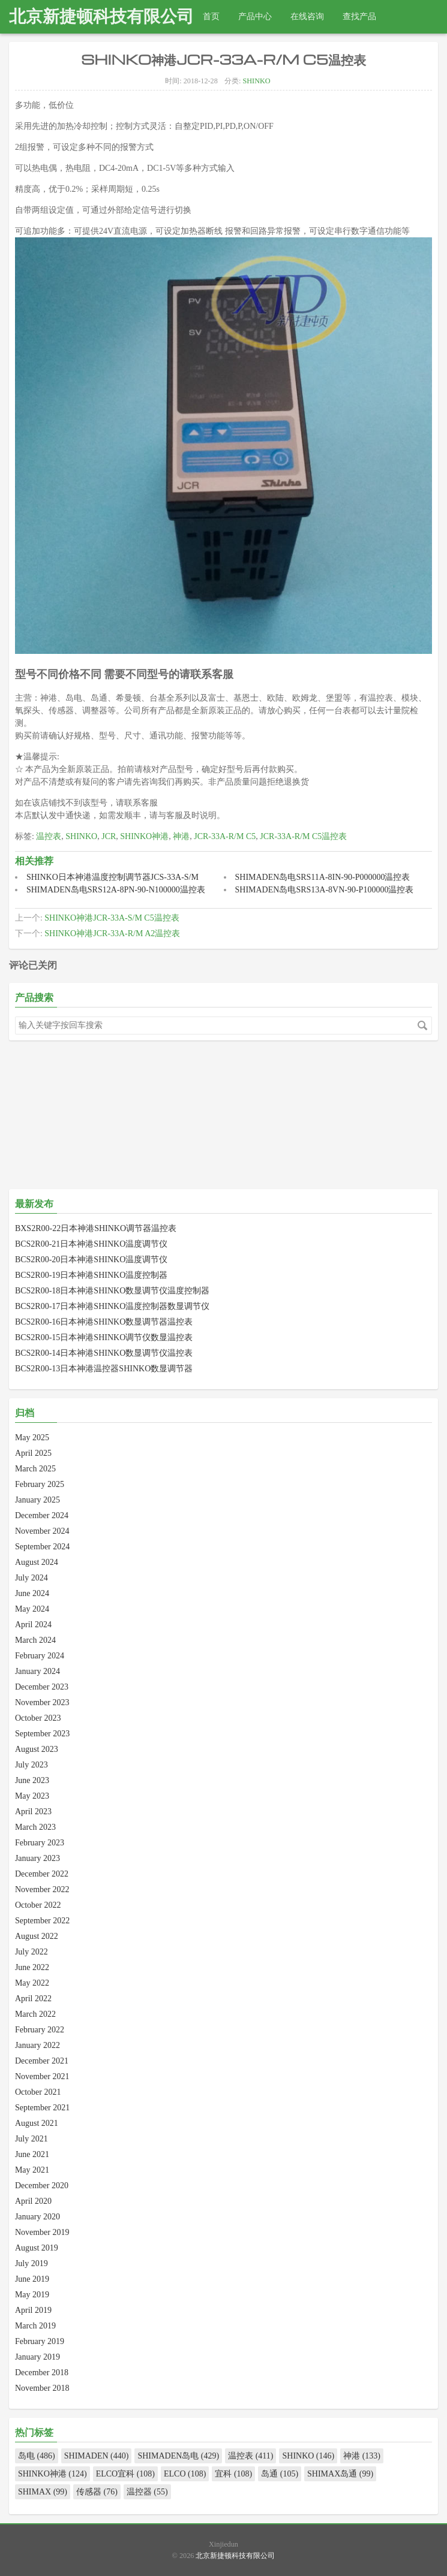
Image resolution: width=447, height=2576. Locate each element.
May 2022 (32, 1982)
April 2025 (33, 1453)
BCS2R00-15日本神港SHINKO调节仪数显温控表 (104, 1337)
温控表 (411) (250, 2455)
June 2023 (32, 1780)
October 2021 (38, 2092)
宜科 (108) (233, 2473)
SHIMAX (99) (42, 2491)
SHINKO (256, 81)
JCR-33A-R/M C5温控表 (303, 836)
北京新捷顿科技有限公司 (101, 16)
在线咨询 (307, 16)
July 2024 (31, 1577)
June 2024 (32, 1593)
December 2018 (41, 2372)
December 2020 (41, 2185)
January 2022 (37, 2045)
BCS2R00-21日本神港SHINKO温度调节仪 (91, 1243)
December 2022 (41, 1873)
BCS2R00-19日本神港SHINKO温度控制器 (91, 1275)
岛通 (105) (279, 2473)
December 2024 (41, 1515)
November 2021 (42, 2076)
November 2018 (42, 2388)
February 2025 (39, 1484)
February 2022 (39, 2029)
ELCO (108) (185, 2473)
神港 (181, 836)
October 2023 (38, 1718)
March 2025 (35, 1468)
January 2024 (37, 1671)
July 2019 (31, 2263)
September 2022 (42, 1920)
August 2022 (36, 1936)
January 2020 (37, 2216)
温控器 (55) (147, 2491)
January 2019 (37, 2356)
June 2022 (32, 1967)
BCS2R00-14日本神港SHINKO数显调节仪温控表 (104, 1353)
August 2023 (36, 1749)
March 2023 (35, 1827)
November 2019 (42, 2232)
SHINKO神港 (144, 836)
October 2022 (38, 1905)
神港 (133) (361, 2455)
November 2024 (42, 1531)
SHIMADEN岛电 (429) (178, 2455)
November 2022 (42, 1889)
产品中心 (255, 16)
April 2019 (33, 2310)
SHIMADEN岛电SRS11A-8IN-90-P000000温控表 (322, 877)
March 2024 (35, 1640)
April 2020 (33, 2201)
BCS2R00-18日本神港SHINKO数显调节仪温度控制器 (112, 1290)
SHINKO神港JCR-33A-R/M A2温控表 (112, 933)
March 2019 (35, 2325)
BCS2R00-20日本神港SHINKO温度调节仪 (91, 1259)
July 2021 (31, 2138)
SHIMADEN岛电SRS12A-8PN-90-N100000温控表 (115, 889)
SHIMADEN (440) (96, 2455)
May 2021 (32, 2169)
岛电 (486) (36, 2455)
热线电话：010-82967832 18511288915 (87, 50)
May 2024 (32, 1608)
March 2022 (35, 2014)
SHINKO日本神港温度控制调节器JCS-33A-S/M (112, 877)
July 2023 (31, 1764)
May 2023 (32, 1795)
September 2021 (42, 2107)
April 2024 (33, 1624)
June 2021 (32, 2154)
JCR (108, 836)
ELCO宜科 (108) (125, 2473)
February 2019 (39, 2341)
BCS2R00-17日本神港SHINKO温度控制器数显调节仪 (112, 1306)
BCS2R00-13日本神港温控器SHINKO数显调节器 (104, 1368)
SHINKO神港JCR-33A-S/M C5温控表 (111, 917)
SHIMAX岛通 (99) (340, 2473)
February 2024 (39, 1655)
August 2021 (36, 2123)
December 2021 (41, 2060)
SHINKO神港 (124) (52, 2473)
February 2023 (39, 1842)
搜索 (422, 1025)
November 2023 (42, 1702)
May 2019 (32, 2294)
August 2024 (36, 1562)
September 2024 (42, 1546)
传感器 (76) (97, 2491)
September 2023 (42, 1733)
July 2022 (31, 1951)
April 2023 (33, 1811)
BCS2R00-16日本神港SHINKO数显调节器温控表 (104, 1321)
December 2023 (41, 1686)
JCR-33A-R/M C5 (225, 836)
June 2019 (32, 2279)
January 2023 (37, 1858)
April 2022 (33, 1998)
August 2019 (36, 2247)
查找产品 (359, 16)
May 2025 (32, 1437)
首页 (211, 16)
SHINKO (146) (308, 2455)
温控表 (48, 836)
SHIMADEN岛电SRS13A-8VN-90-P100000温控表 (324, 889)
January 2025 (37, 1499)
